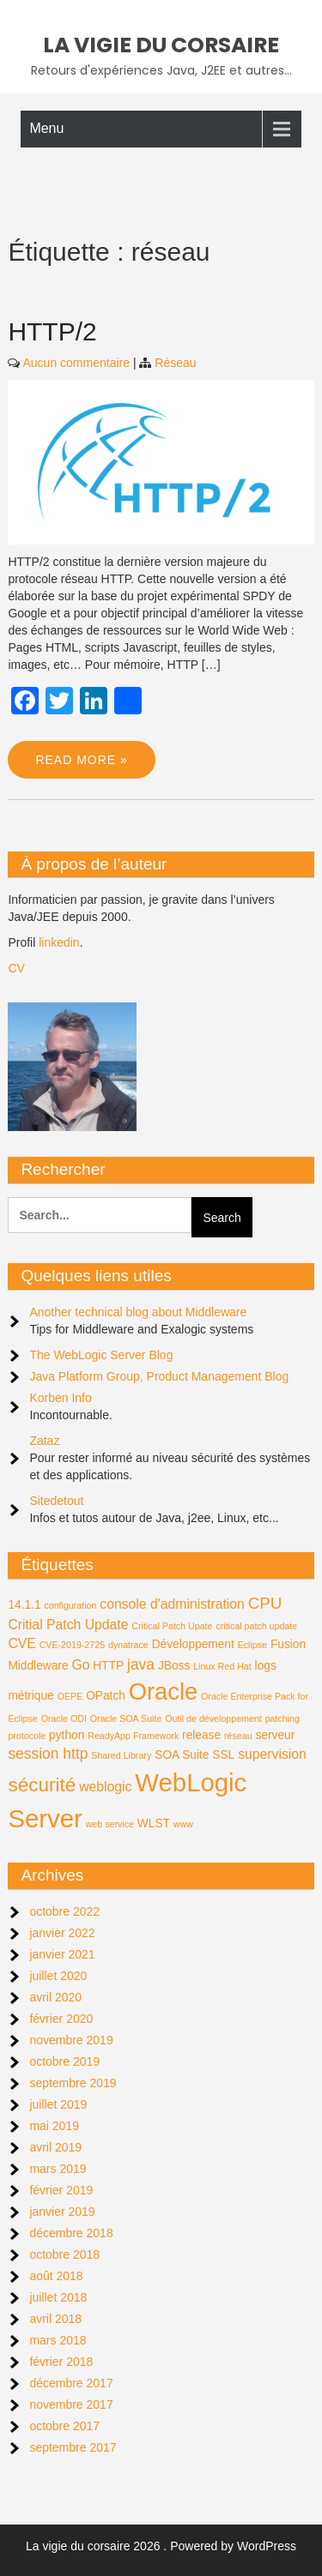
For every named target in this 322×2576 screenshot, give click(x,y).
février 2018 (61, 2361)
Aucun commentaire (77, 363)
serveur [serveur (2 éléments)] (275, 1735)
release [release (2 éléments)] (201, 1735)
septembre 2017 (72, 2447)
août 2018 (55, 2276)
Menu (46, 128)
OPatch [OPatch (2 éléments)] (105, 1695)
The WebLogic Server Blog (101, 1355)
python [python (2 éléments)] (66, 1735)
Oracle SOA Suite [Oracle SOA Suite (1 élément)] (126, 1718)
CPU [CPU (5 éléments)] (265, 1603)
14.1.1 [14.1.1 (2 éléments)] (24, 1604)
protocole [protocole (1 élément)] (27, 1735)
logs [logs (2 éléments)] (265, 1665)
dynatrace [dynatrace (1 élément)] (128, 1645)
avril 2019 (55, 2147)
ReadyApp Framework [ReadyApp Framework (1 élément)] (133, 1735)
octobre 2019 (64, 2061)
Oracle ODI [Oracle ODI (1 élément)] (64, 1718)
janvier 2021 (61, 1954)
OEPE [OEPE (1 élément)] (70, 1696)
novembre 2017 (70, 2404)
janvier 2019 (61, 2211)
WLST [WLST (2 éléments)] (153, 1823)
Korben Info (60, 1398)
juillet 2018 (58, 2297)
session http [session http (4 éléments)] (48, 1753)
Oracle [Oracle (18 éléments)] (163, 1691)
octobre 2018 (64, 2254)
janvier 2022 (61, 1933)
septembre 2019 (72, 2083)
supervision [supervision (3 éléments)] (272, 1754)
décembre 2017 (70, 2383)
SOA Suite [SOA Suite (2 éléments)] (182, 1754)
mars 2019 (57, 2169)
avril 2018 (55, 2319)
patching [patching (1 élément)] (282, 1718)
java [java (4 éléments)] (141, 1664)
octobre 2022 (64, 1911)
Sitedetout (56, 1501)
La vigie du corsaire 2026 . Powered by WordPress (161, 2546)
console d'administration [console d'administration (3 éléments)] (172, 1604)
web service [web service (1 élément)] (110, 1824)
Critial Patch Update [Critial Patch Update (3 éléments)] (68, 1624)
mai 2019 (54, 2126)
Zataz (44, 1440)
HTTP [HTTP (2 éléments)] (108, 1665)
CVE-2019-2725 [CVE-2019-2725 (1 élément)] (72, 1645)
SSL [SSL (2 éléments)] (223, 1754)
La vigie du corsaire (161, 45)
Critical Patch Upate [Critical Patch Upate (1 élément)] (171, 1626)
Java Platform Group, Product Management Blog (159, 1376)
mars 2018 (57, 2340)
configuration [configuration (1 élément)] (70, 1605)
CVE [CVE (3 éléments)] (21, 1643)
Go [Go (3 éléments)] (80, 1665)
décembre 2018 (70, 2233)
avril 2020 (55, 1997)
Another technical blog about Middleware (137, 1312)
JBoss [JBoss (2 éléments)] (174, 1665)
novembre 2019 (70, 2040)
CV (16, 968)
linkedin (59, 942)
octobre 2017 (64, 2426)
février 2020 (61, 2018)
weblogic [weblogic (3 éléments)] (105, 1786)
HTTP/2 (52, 331)
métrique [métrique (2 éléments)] (30, 1695)
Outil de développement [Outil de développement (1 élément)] (213, 1718)
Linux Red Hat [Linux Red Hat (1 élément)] (222, 1666)
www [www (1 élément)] (183, 1824)
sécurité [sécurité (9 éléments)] (42, 1785)
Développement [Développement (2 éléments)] (193, 1644)
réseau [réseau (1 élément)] (238, 1735)
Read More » (81, 760)
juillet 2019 (58, 2104)
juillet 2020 (58, 1976)
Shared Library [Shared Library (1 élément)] (121, 1755)
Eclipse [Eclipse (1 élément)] (252, 1645)
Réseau (175, 363)
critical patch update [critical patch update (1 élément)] (256, 1626)
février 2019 (61, 2190)
